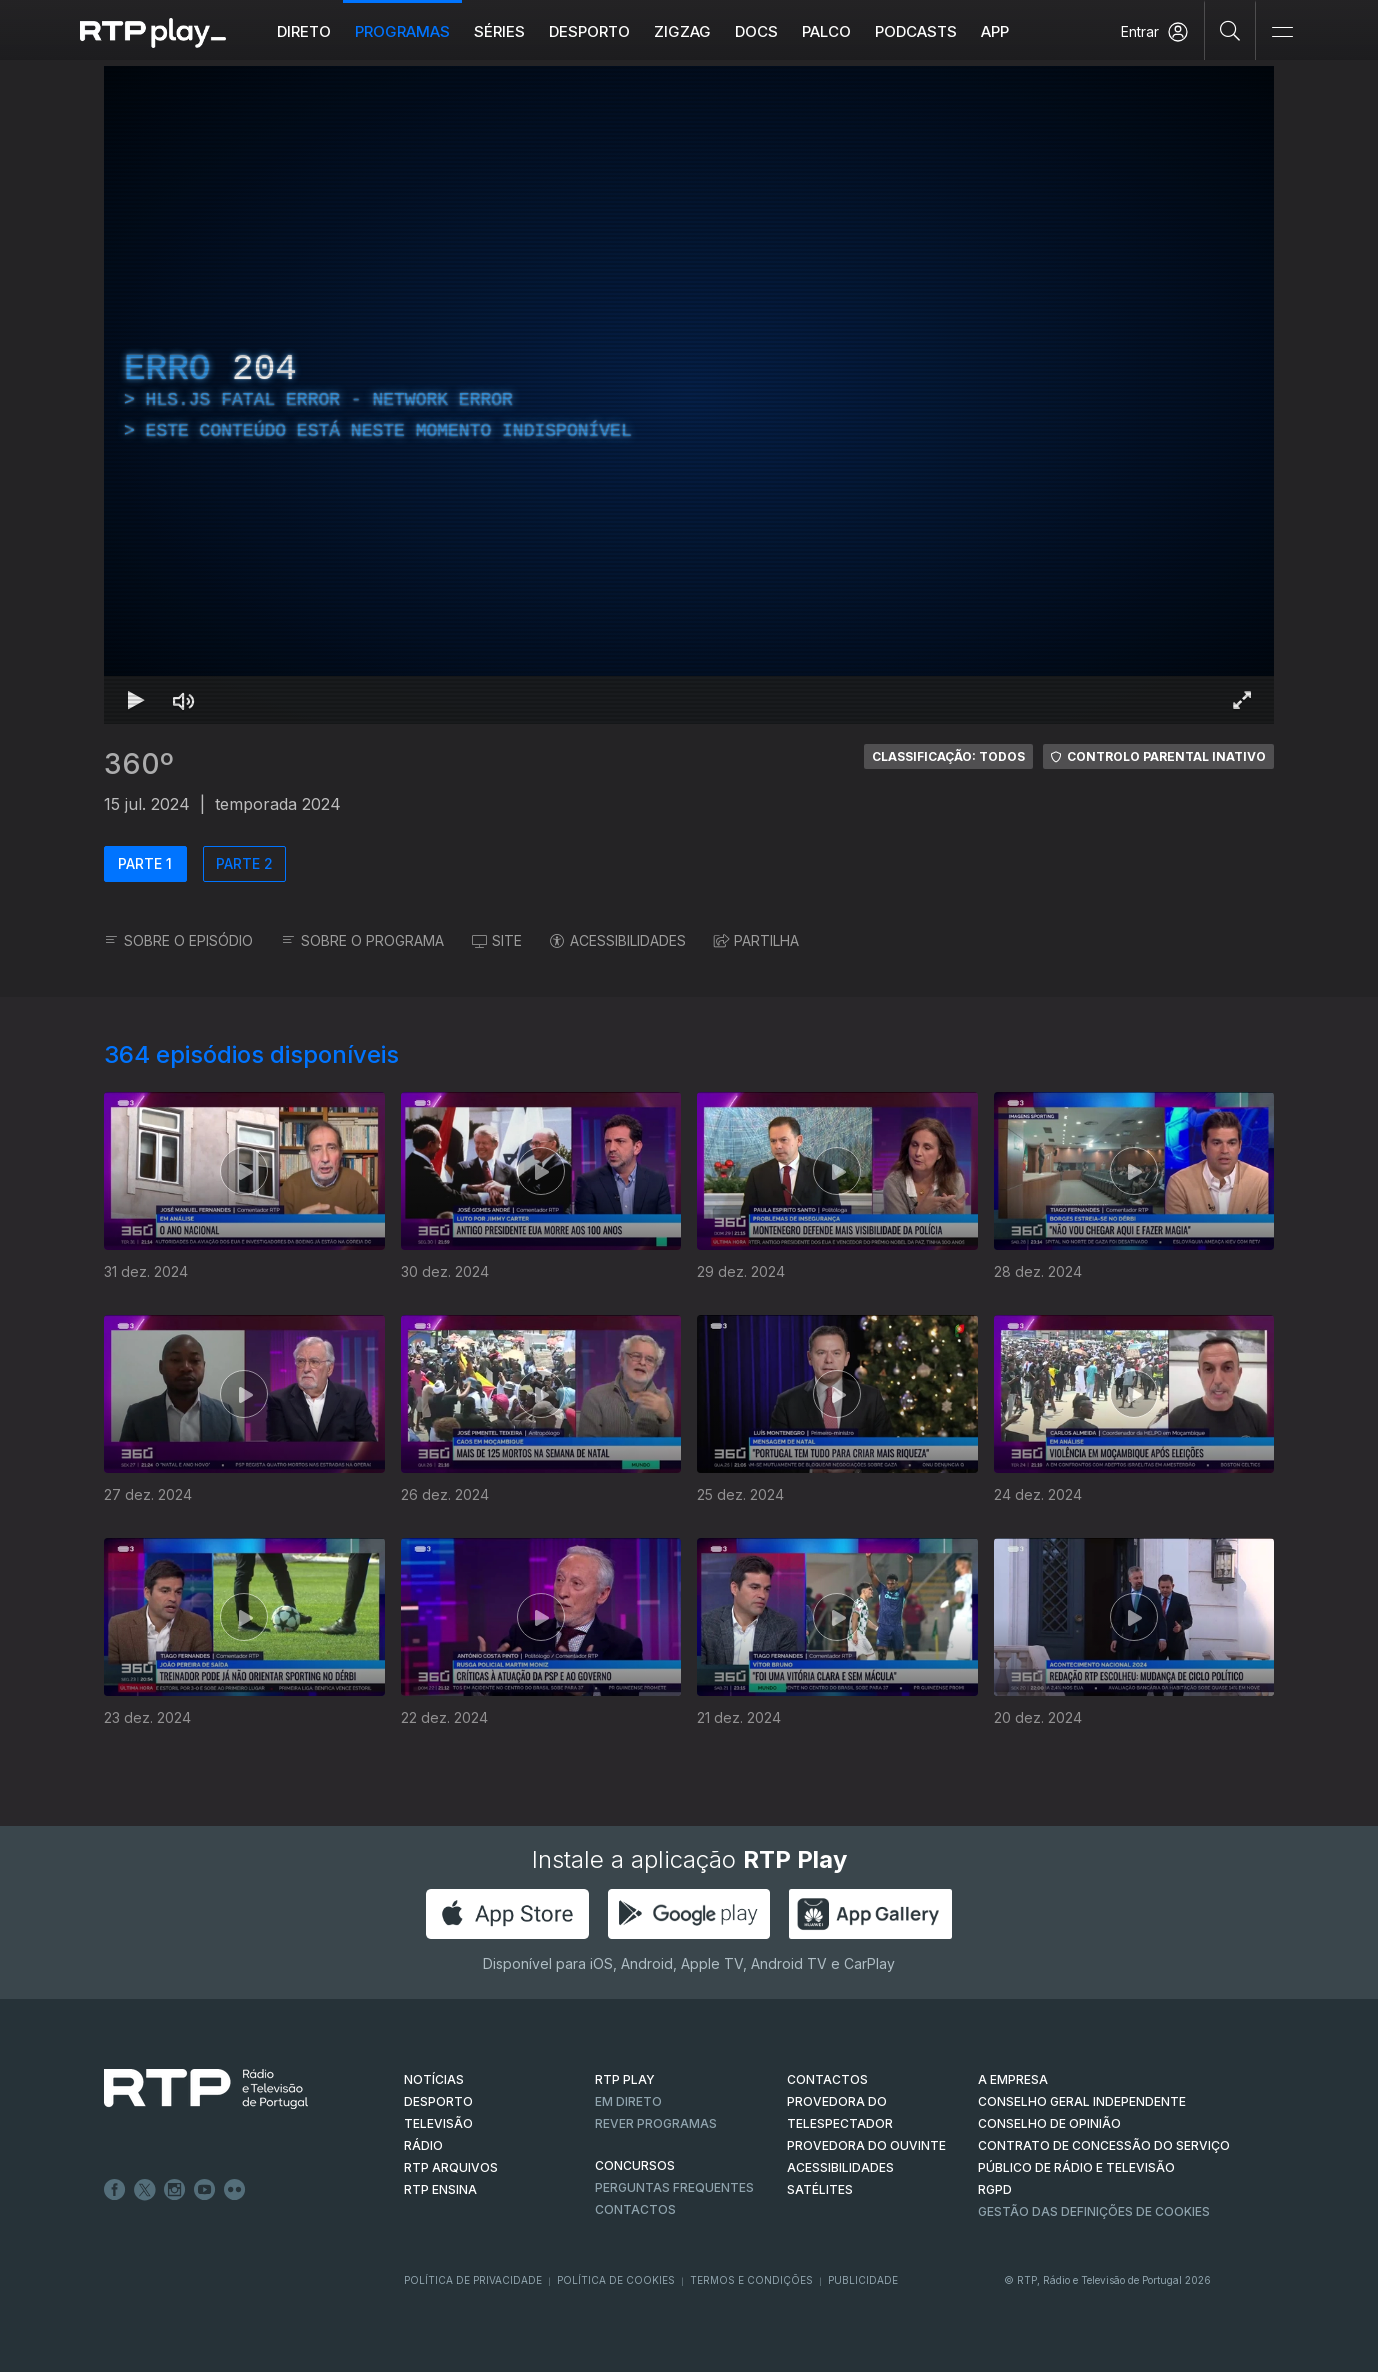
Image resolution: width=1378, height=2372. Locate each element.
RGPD (995, 2189)
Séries (499, 31)
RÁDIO (423, 2145)
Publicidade (863, 2280)
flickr (235, 2190)
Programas (402, 31)
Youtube (205, 2190)
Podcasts (916, 31)
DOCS (756, 31)
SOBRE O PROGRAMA (362, 940)
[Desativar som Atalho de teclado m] (184, 700)
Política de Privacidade (473, 2280)
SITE (497, 940)
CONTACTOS (827, 2079)
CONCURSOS (635, 2165)
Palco (826, 31)
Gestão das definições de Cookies (1094, 2211)
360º (139, 764)
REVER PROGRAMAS (656, 2123)
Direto (304, 31)
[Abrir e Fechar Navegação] (1282, 32)
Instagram (175, 2190)
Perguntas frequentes (674, 2187)
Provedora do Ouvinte (866, 2145)
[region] (689, 395)
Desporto (589, 31)
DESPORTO (438, 2101)
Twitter (145, 2190)
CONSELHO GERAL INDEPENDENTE (1082, 2101)
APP (995, 31)
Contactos (635, 2209)
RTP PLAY (625, 2079)
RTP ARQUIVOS (451, 2167)
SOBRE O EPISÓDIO (178, 940)
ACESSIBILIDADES (618, 940)
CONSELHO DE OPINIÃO (1049, 2123)
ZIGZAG (682, 31)
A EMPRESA (1013, 2079)
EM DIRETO (628, 2101)
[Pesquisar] (1230, 30)
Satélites (820, 2189)
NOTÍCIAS (434, 2079)
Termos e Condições (751, 2280)
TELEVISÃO (438, 2123)
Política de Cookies (616, 2280)
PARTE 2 (244, 863)
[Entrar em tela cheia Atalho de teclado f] (1242, 700)
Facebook (115, 2190)
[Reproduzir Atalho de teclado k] (136, 700)
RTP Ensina (440, 2189)
